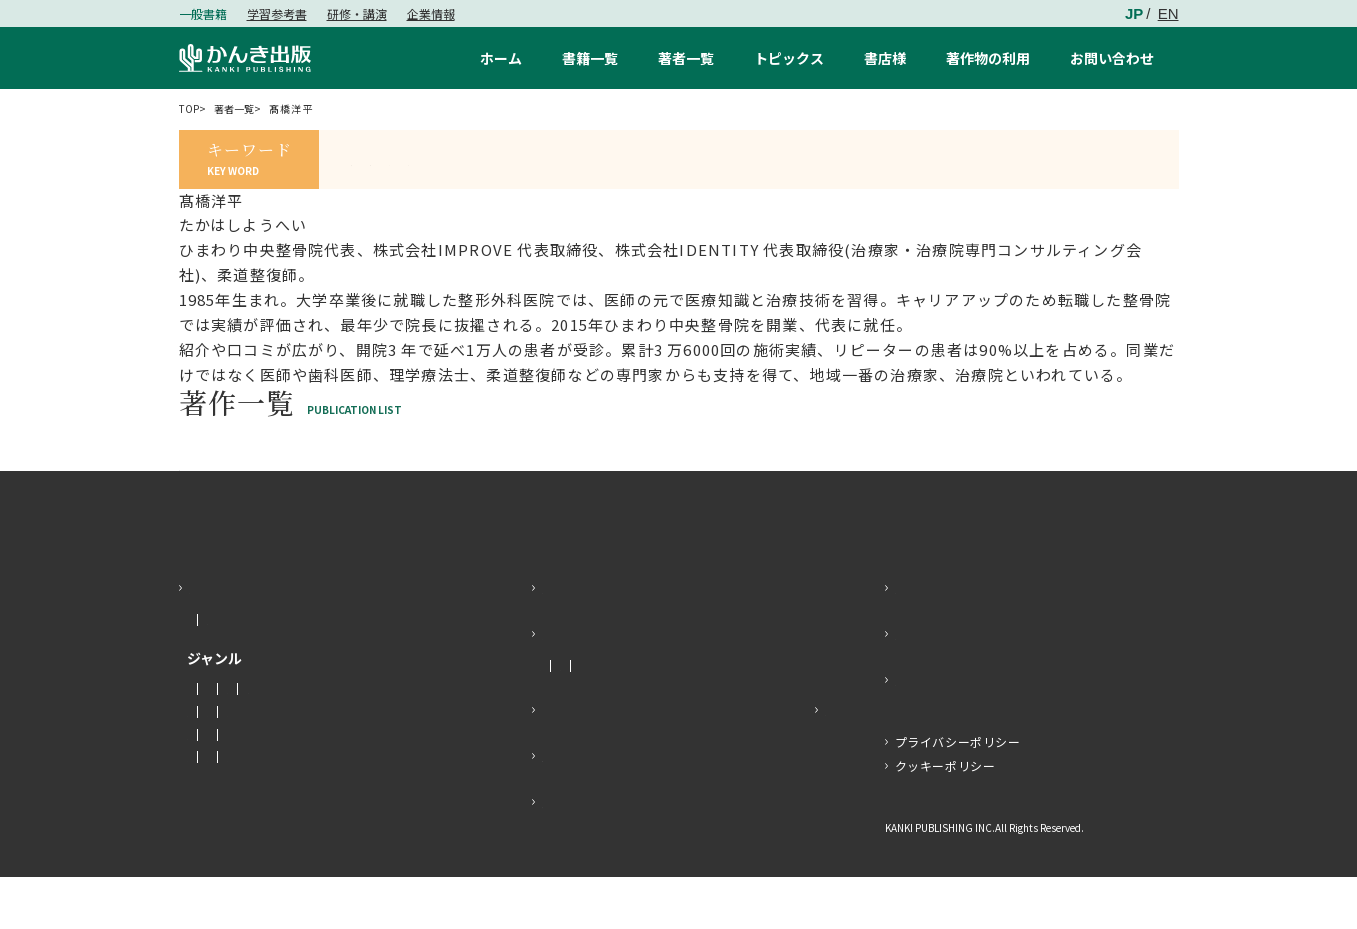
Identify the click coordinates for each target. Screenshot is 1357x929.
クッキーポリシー (945, 817)
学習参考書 (277, 13)
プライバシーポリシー (958, 793)
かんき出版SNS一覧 (970, 731)
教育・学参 (218, 808)
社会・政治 (218, 763)
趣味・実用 (218, 786)
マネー (251, 740)
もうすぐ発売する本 (288, 671)
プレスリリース (600, 761)
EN (1168, 13)
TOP (191, 109)
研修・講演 (357, 13)
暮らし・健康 (308, 808)
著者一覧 (245, 109)
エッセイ (315, 740)
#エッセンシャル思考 (537, 159)
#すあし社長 (396, 159)
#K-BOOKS (673, 159)
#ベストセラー (785, 159)
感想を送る (937, 685)
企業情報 (431, 13)
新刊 (199, 671)
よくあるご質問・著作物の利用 (659, 807)
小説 (199, 740)
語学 (282, 786)
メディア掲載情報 (660, 717)
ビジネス (378, 763)
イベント (755, 717)
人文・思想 (392, 740)
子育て (385, 808)
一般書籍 (203, 13)
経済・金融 (301, 763)
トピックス (583, 685)
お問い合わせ (945, 639)
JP (1134, 13)
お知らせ (565, 717)
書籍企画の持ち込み (617, 853)
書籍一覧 (222, 639)
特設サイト (784, 761)
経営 (327, 786)
